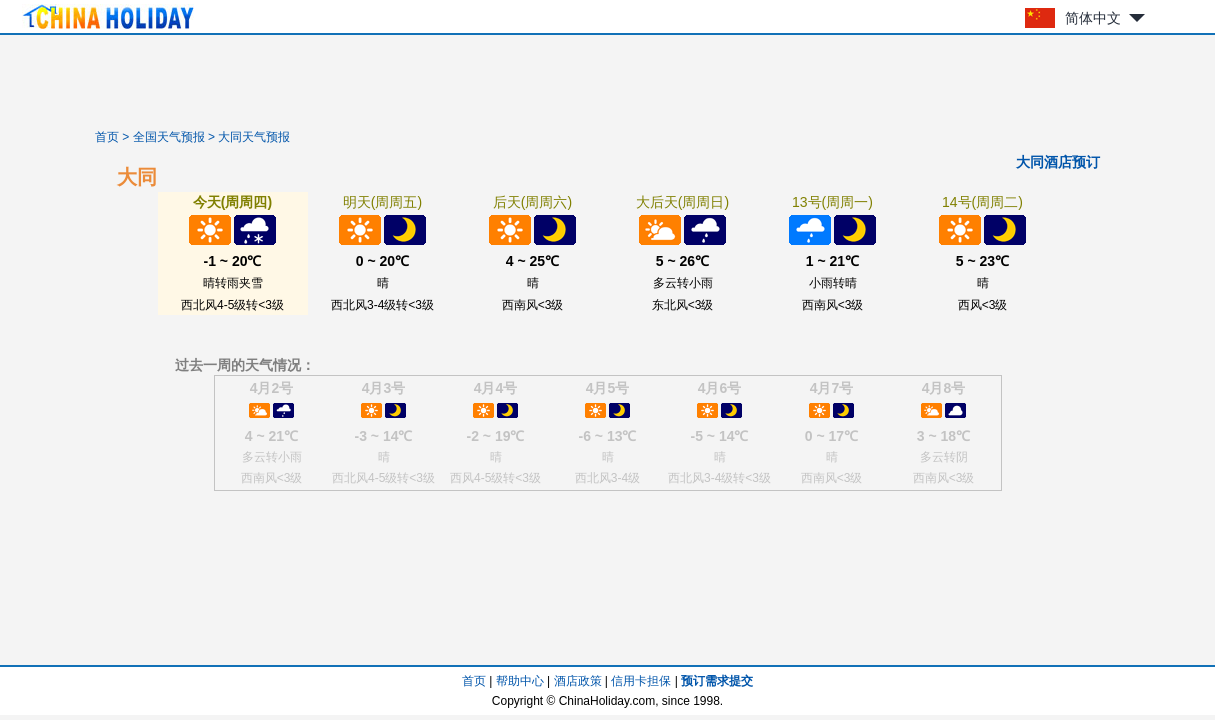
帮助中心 (520, 681)
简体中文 (1093, 18)
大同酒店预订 (1058, 162)
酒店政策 (578, 681)
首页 (107, 137)
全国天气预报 (169, 137)
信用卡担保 (641, 681)
